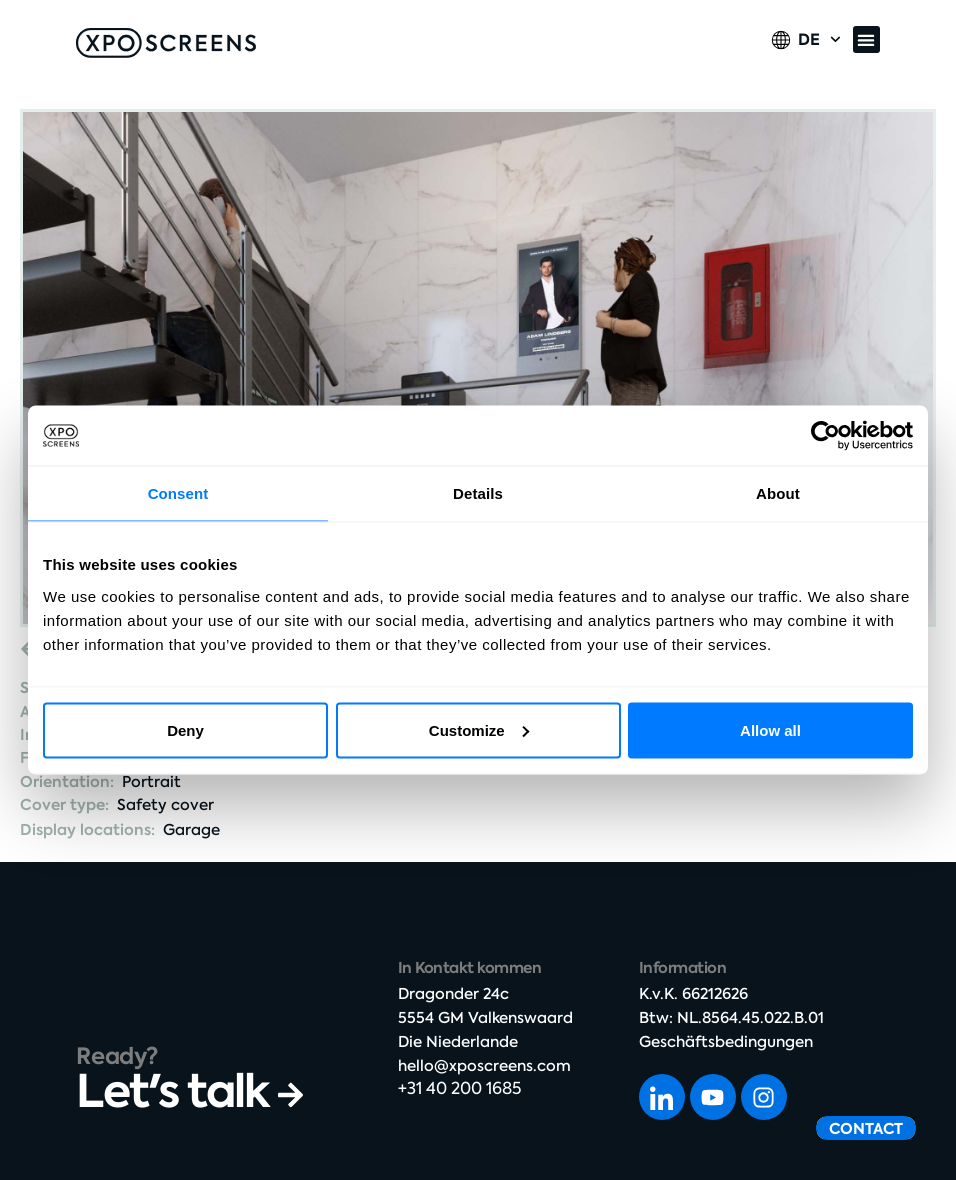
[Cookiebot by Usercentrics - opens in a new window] (825, 436)
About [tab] (778, 493)
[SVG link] (166, 43)
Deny (185, 729)
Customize (479, 729)
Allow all (770, 729)
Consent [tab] (178, 493)
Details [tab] (478, 493)
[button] (866, 39)
